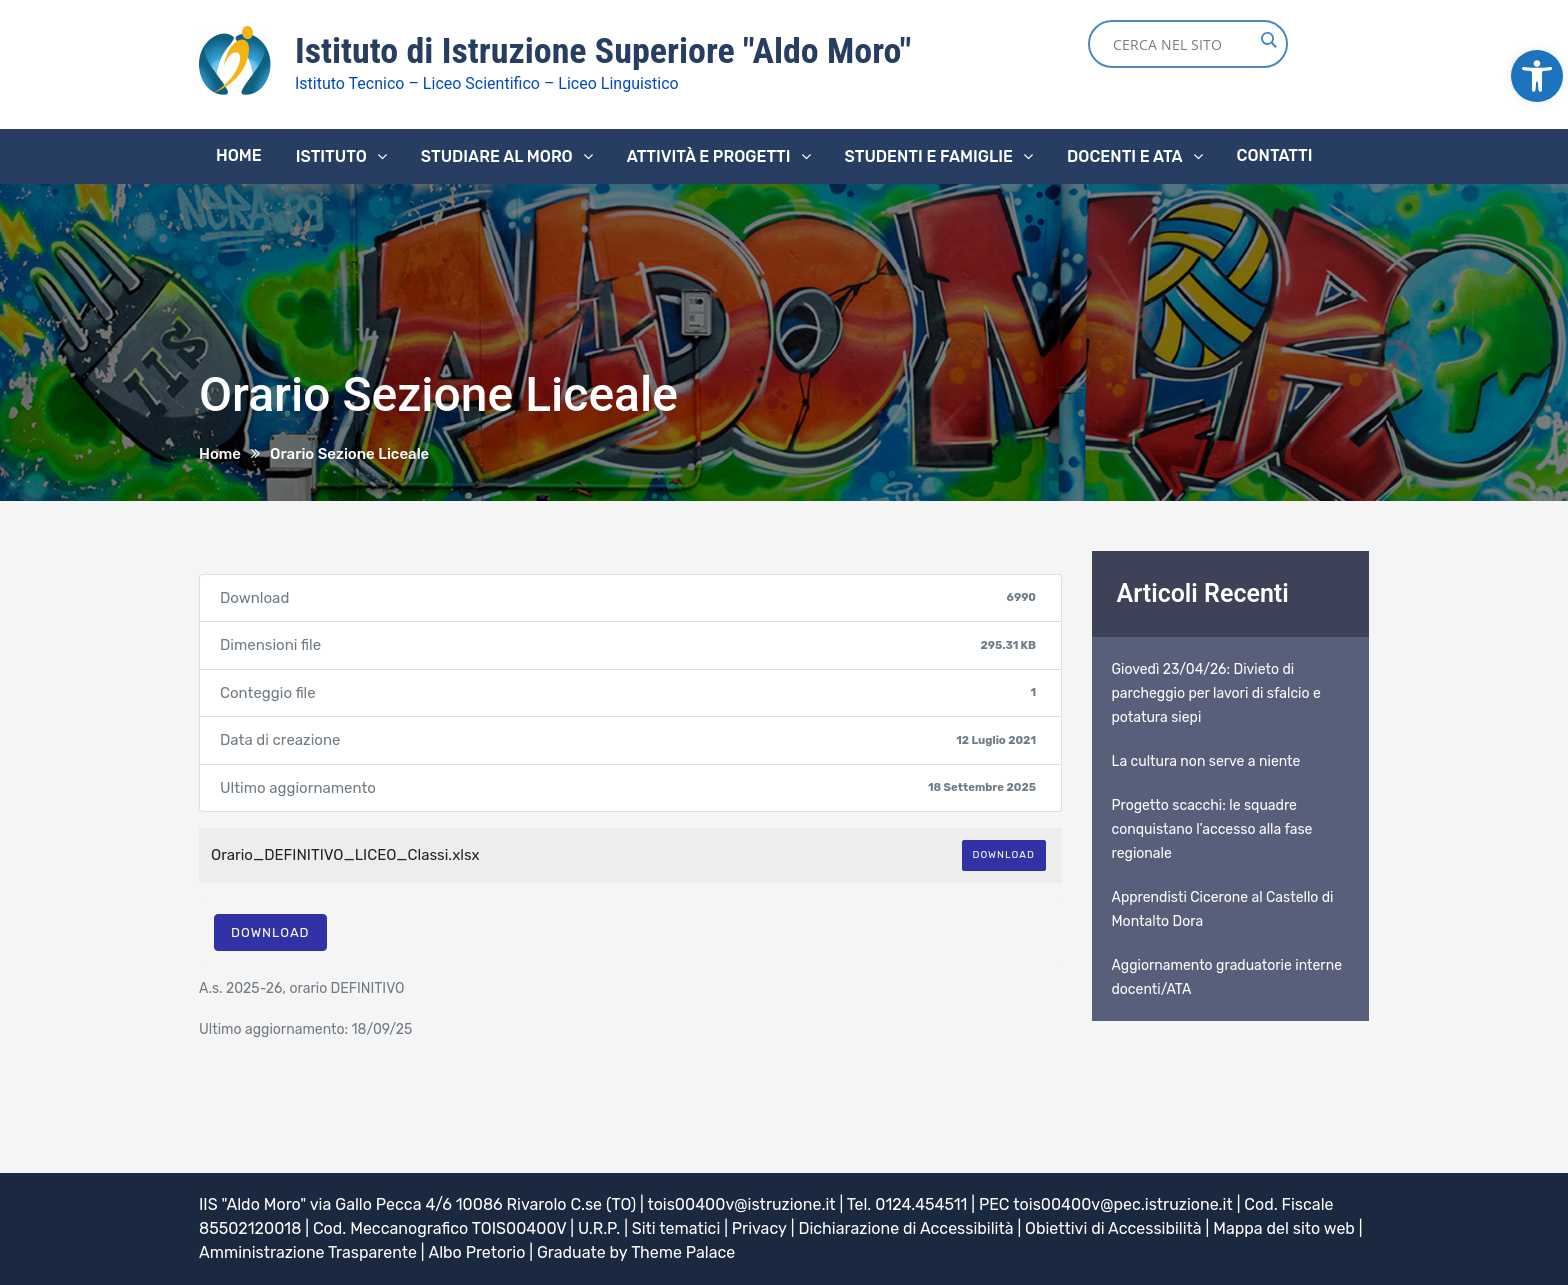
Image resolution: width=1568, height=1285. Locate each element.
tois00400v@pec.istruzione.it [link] (1123, 1204)
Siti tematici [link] (676, 1228)
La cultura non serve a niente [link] (1206, 761)
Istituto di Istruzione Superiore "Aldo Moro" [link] (603, 51)
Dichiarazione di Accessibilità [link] (905, 1228)
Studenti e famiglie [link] (929, 156)
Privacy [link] (759, 1228)
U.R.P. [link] (599, 1228)
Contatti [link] (1275, 155)
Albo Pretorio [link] (476, 1252)
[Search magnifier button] (1268, 40)
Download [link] (1004, 855)
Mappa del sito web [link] (1284, 1228)
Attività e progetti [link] (709, 156)
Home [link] (239, 155)
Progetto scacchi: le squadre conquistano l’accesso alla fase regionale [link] (1212, 829)
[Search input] (1183, 44)
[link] (1537, 76)
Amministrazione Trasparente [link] (308, 1252)
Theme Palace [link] (683, 1252)
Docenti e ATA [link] (1124, 156)
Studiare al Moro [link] (497, 156)
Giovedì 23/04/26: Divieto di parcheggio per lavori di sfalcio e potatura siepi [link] (1216, 693)
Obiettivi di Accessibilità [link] (1113, 1228)
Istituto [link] (331, 156)
